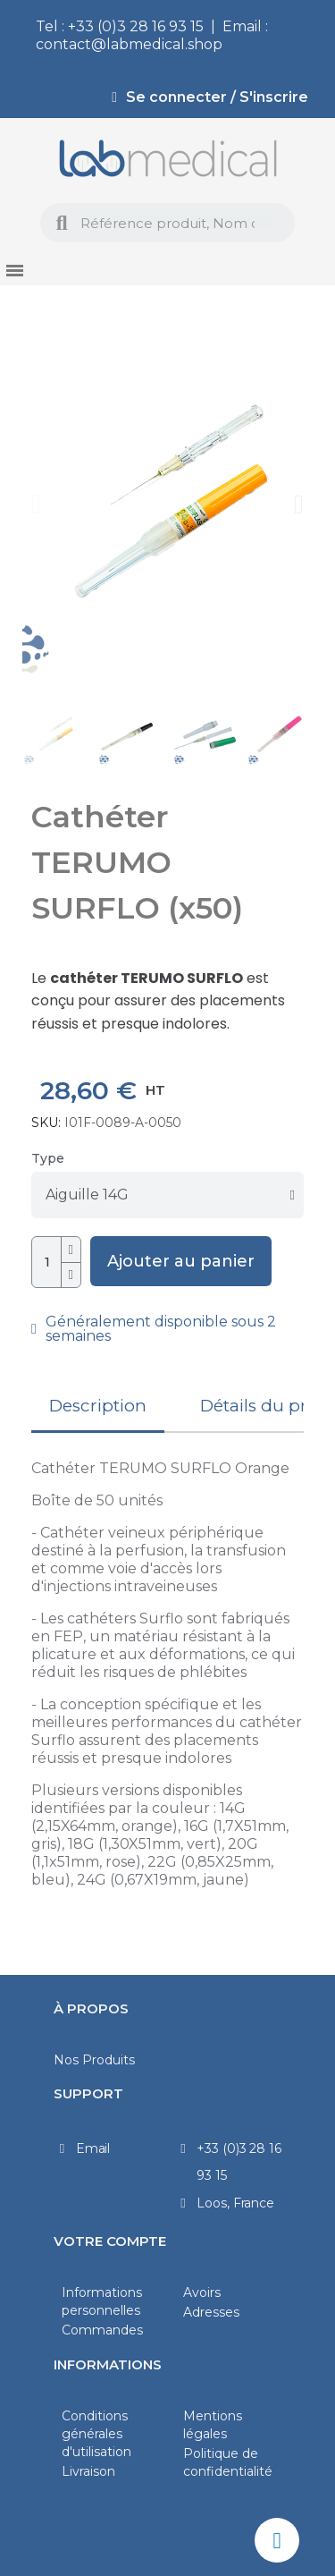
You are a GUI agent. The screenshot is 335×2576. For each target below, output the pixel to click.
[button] (36, 504)
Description (98, 1405)
